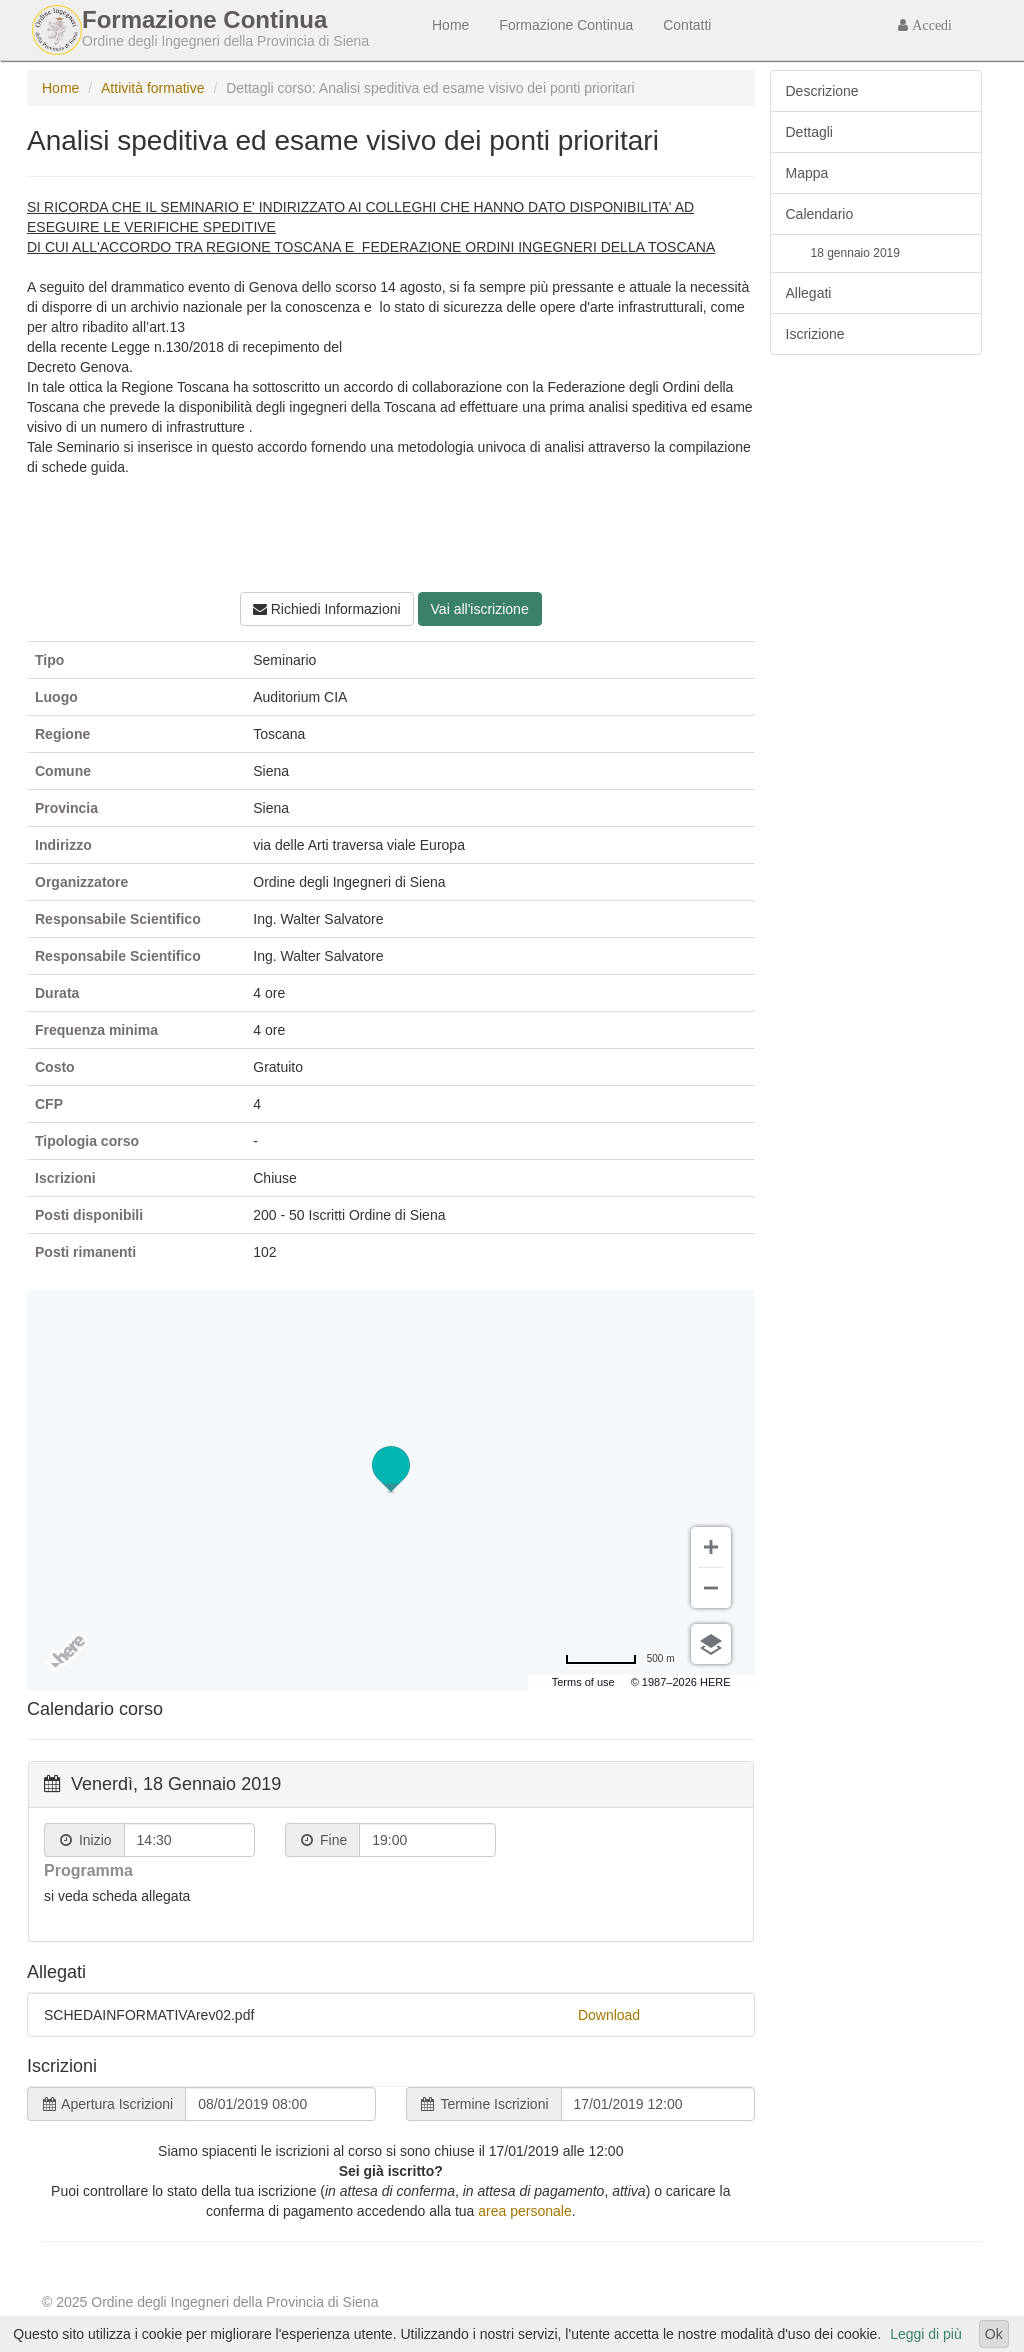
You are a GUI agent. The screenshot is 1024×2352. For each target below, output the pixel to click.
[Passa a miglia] (620, 1659)
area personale (524, 2211)
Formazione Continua (566, 25)
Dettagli (809, 132)
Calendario (820, 214)
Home (450, 25)
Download (609, 2015)
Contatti (687, 25)
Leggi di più (926, 2334)
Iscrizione (815, 334)
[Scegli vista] (711, 1644)
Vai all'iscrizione (480, 609)
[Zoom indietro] (711, 1588)
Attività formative (152, 88)
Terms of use (583, 1682)
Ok (994, 2334)
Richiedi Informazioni (327, 609)
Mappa (807, 173)
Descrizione (822, 91)
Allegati (809, 293)
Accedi (930, 25)
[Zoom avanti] (711, 1547)
